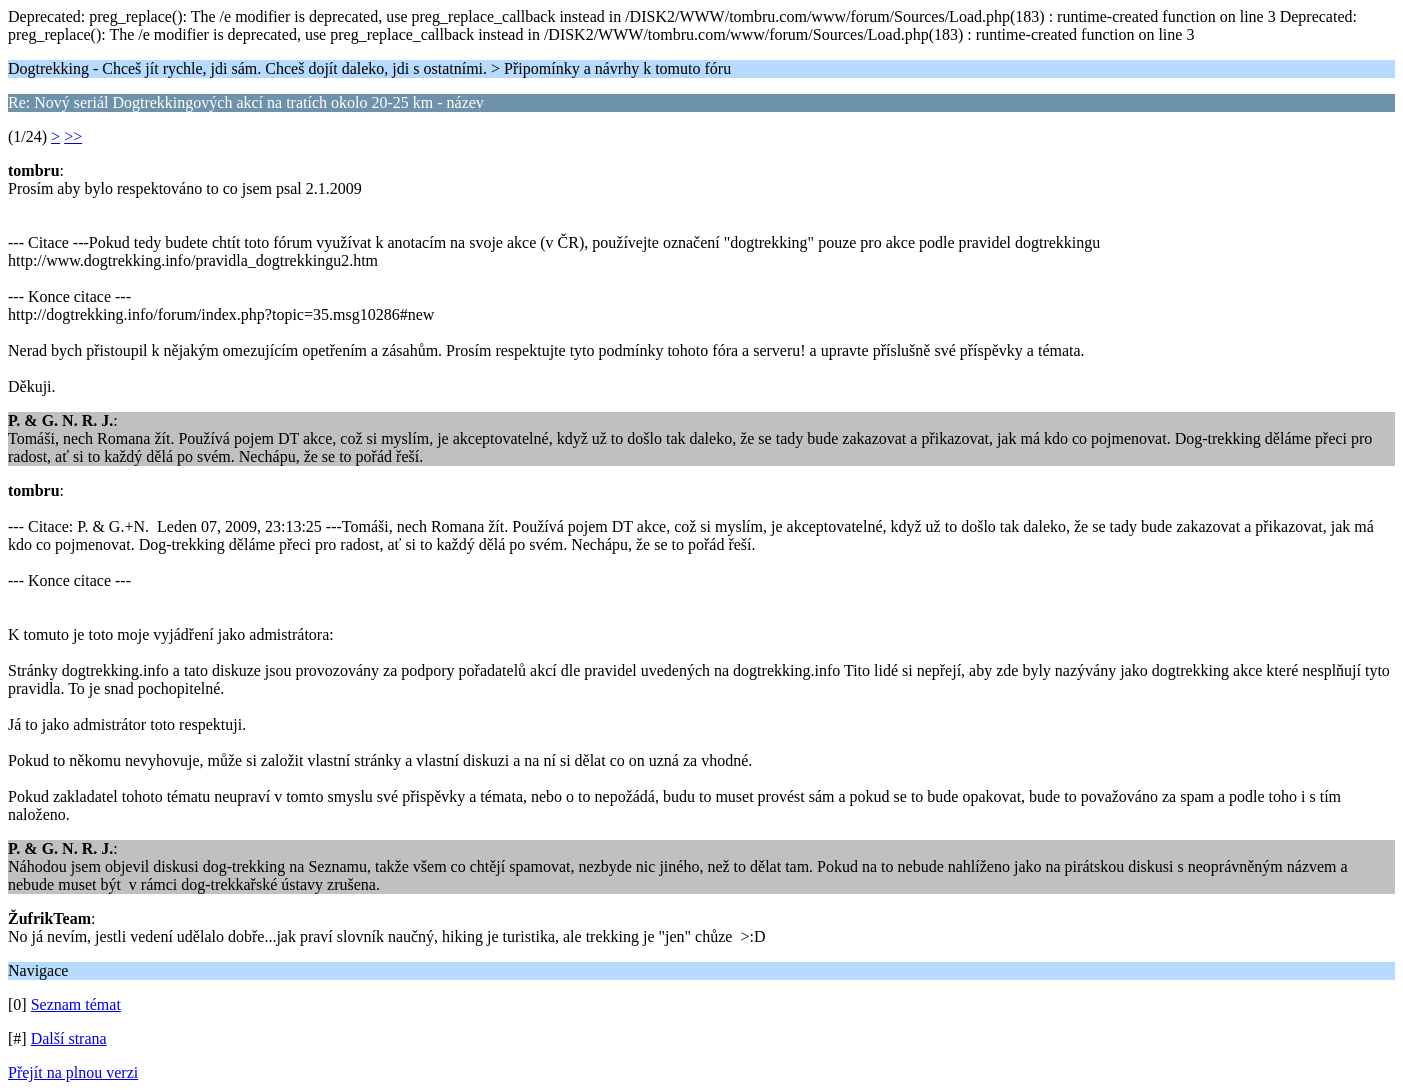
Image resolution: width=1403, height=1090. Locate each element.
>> (73, 136)
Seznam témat (76, 1004)
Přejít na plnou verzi (73, 1072)
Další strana (69, 1038)
